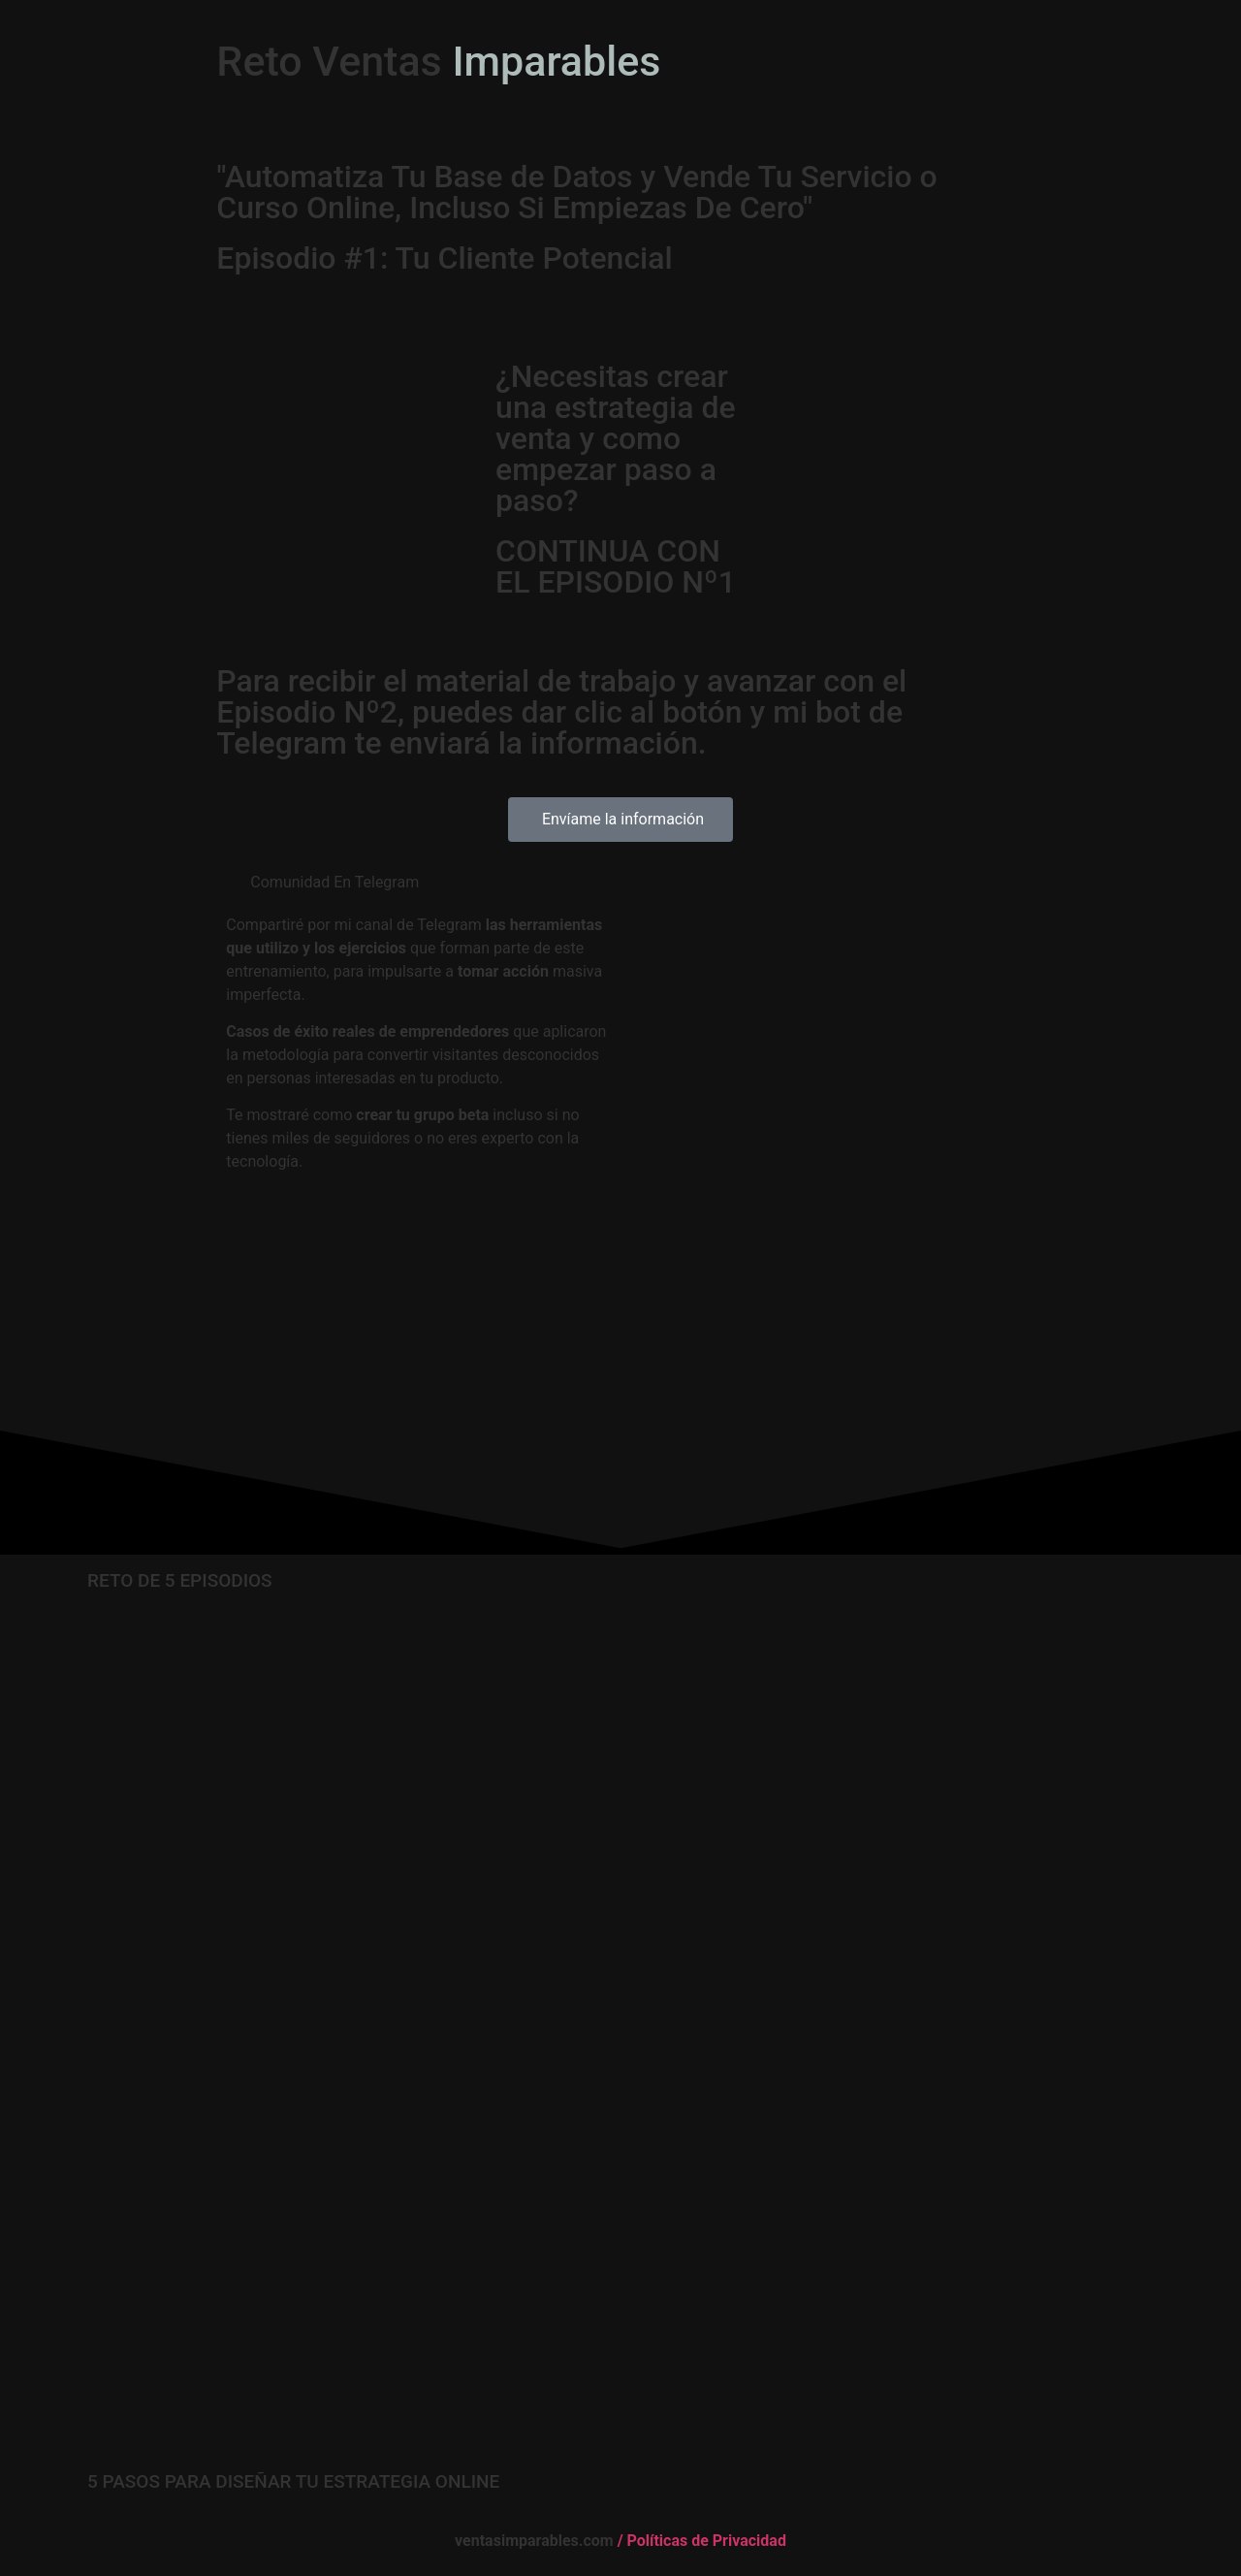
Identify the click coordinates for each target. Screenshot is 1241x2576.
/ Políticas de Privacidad (700, 2540)
